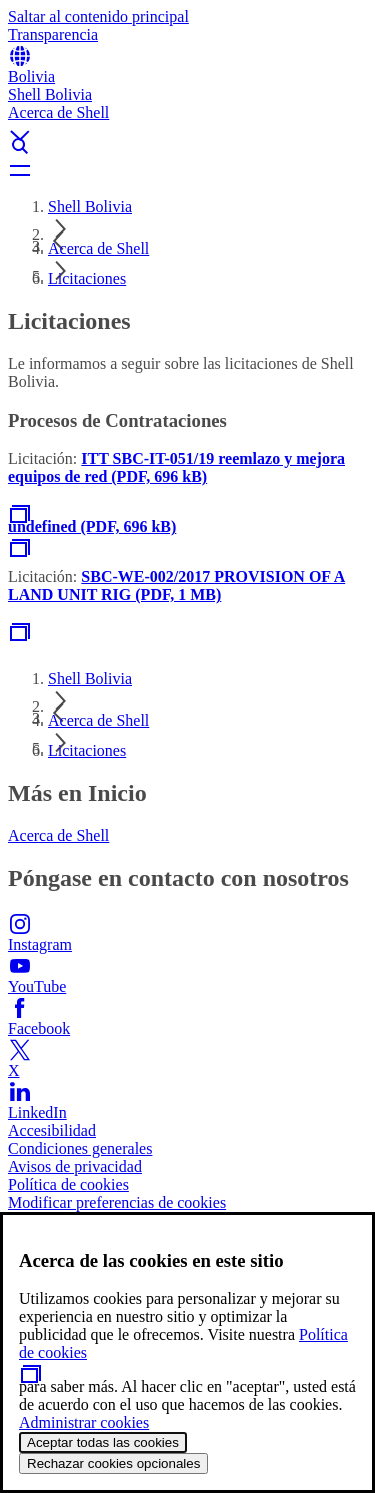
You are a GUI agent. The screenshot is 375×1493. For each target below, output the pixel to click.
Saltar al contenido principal (98, 16)
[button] (187, 119)
